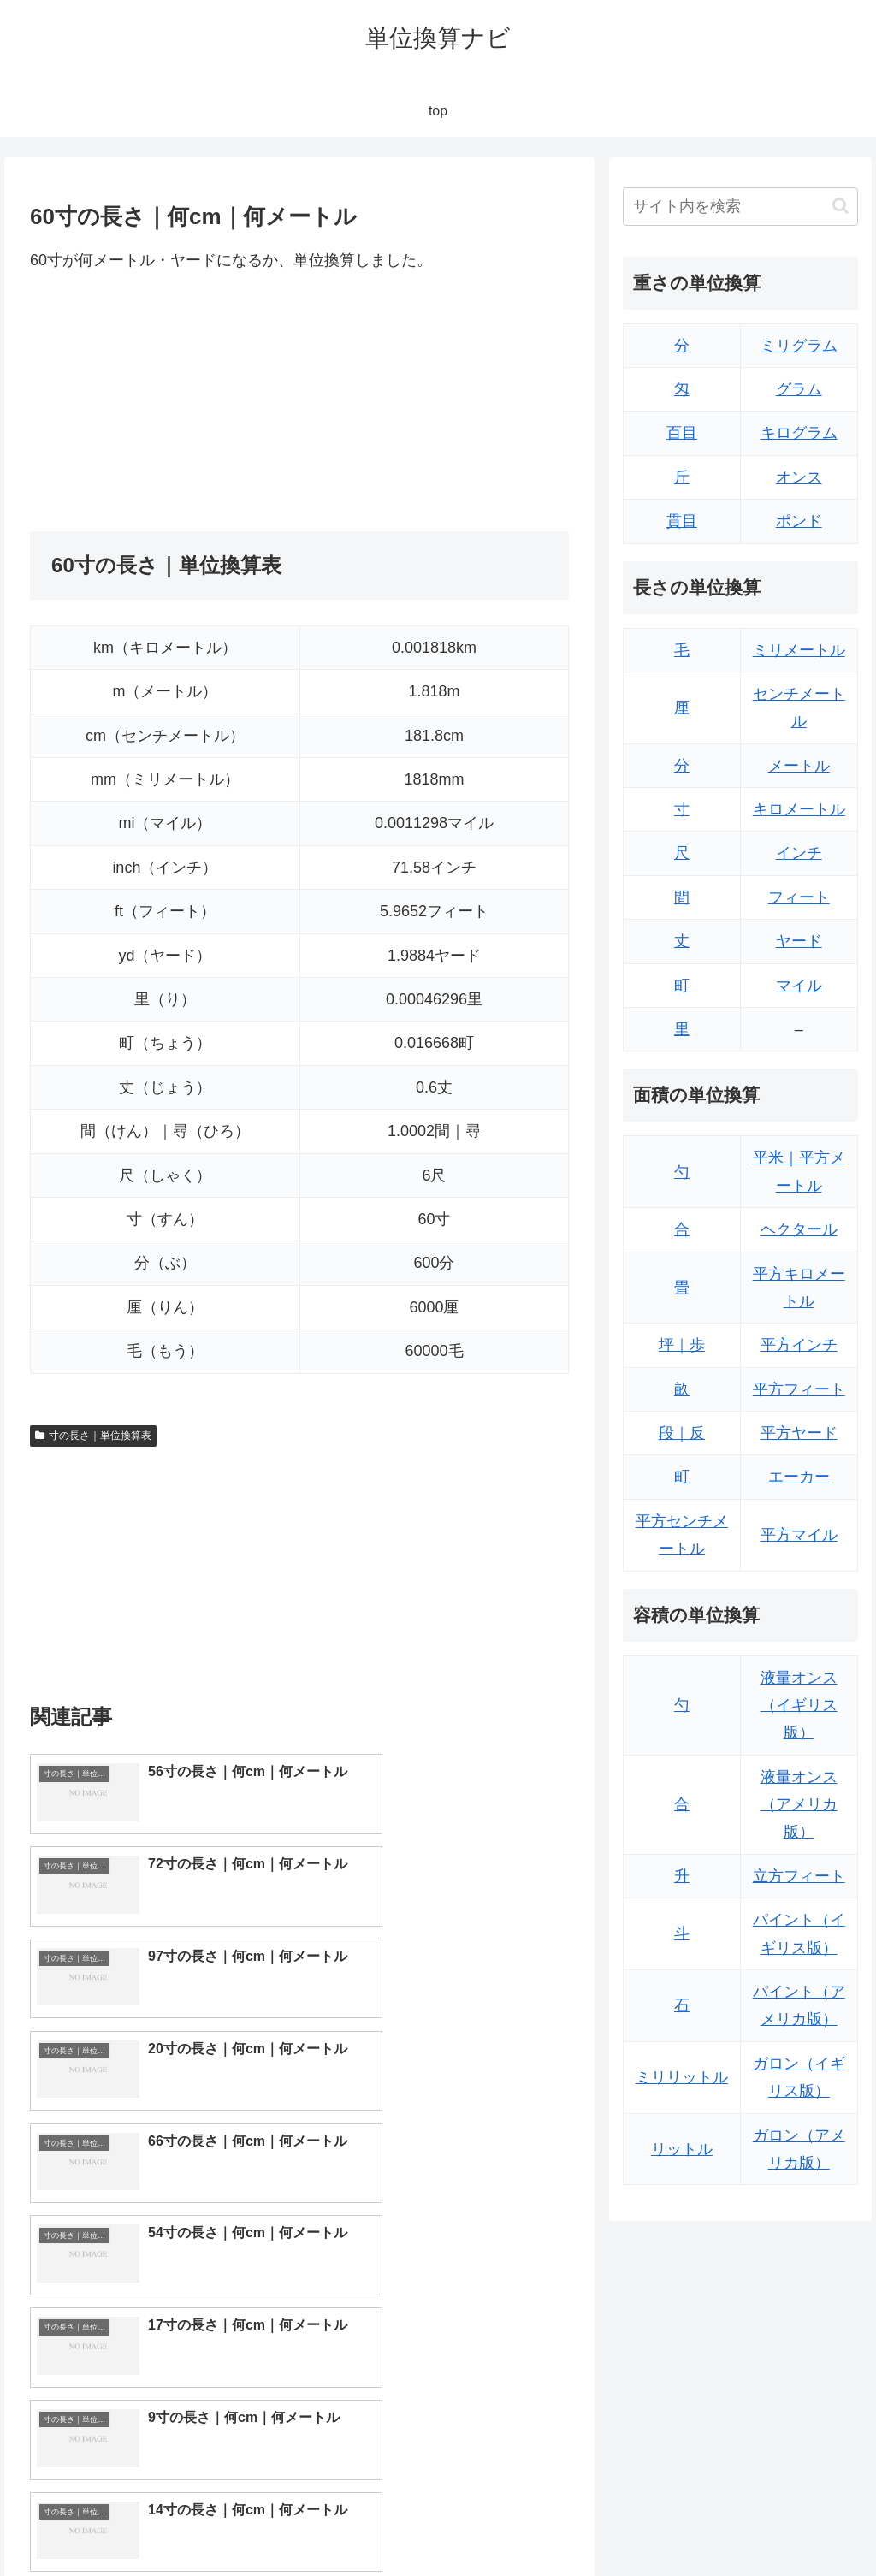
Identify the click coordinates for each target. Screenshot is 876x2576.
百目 (681, 432)
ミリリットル (682, 2077)
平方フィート (799, 1389)
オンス (799, 477)
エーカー (799, 1476)
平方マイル (799, 1534)
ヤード (799, 941)
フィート (799, 897)
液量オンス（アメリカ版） (799, 1804)
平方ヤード (799, 1433)
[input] (740, 206)
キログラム (799, 432)
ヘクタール (799, 1229)
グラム (799, 389)
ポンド (799, 521)
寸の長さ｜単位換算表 (93, 1436)
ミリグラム (799, 345)
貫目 (681, 521)
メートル (799, 765)
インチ (799, 853)
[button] (840, 206)
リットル (682, 2149)
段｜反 (682, 1433)
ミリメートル (799, 650)
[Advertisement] (164, 402)
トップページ (686, 2523)
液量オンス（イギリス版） (799, 1705)
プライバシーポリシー (800, 2523)
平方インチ (799, 1344)
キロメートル (799, 809)
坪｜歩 (682, 1344)
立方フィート (799, 1876)
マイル (799, 985)
